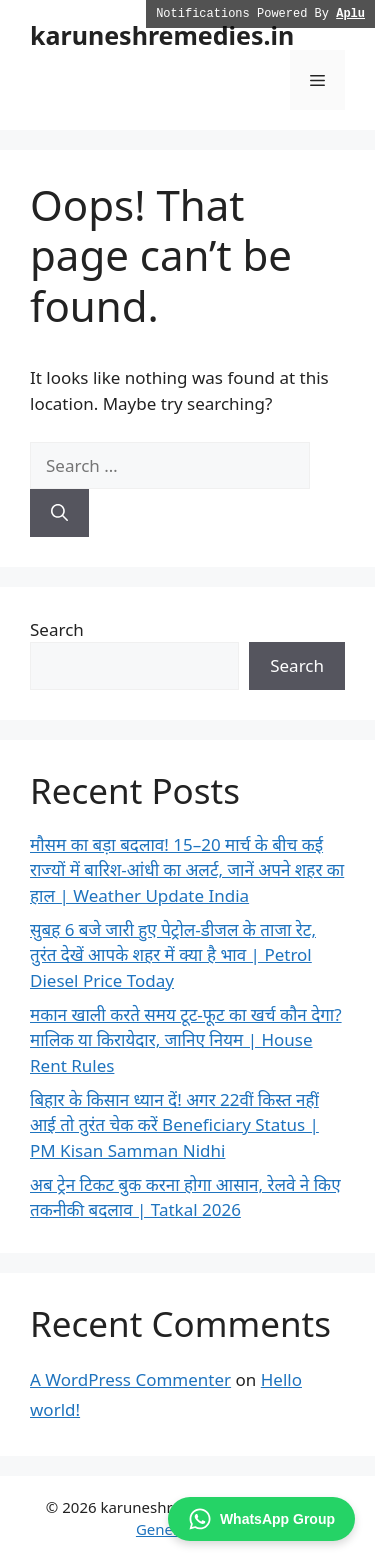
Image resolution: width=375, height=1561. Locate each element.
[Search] (59, 513)
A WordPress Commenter (130, 1379)
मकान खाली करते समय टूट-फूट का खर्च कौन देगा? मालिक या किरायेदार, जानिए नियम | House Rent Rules (186, 1040)
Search (57, 629)
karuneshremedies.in (162, 35)
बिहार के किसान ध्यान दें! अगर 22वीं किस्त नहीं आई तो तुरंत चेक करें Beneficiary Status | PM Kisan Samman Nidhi (174, 1125)
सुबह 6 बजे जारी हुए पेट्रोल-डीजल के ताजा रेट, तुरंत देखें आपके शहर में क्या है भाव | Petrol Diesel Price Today (173, 955)
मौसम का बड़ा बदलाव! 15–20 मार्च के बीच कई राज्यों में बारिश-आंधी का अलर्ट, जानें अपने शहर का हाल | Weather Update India (187, 870)
